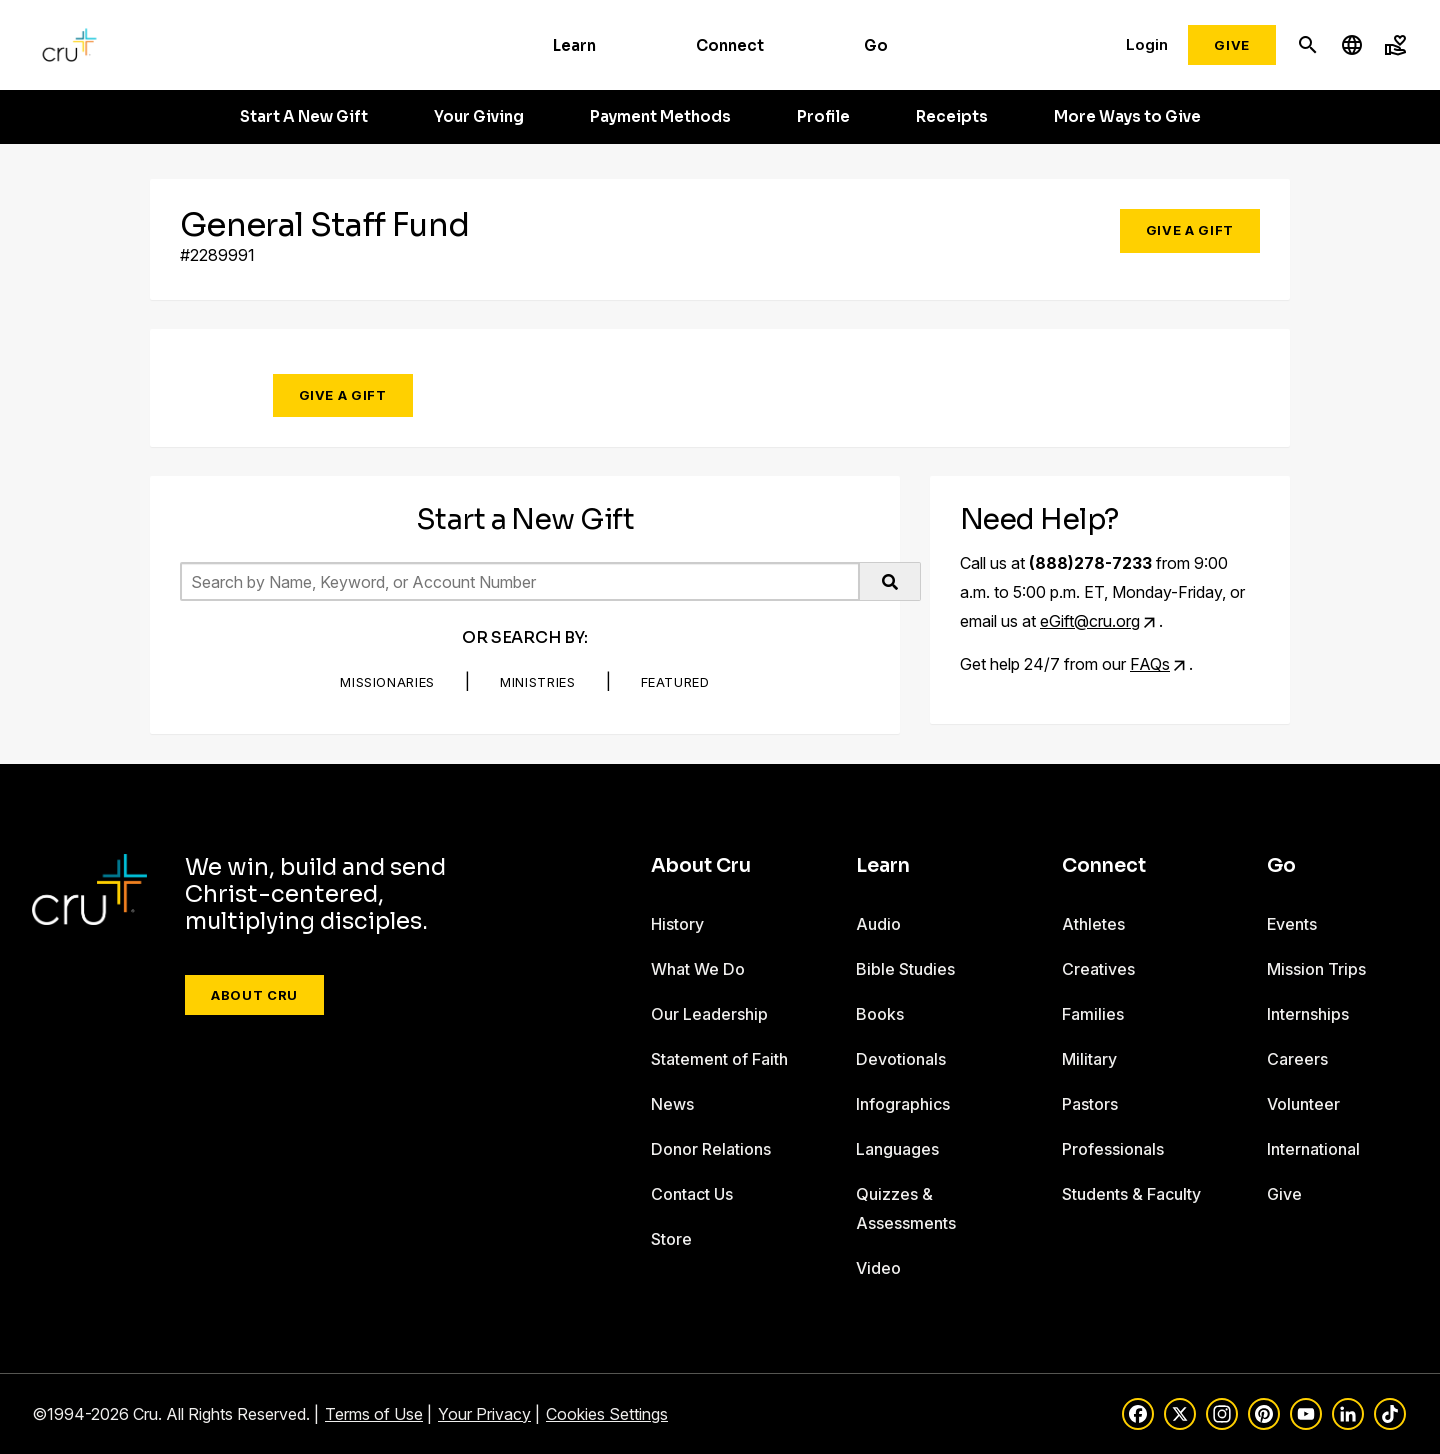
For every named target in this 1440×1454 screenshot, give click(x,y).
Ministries (538, 682)
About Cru (254, 995)
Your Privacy (484, 1414)
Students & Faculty (1131, 1194)
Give (1232, 45)
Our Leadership (709, 1014)
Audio (878, 924)
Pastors (1090, 1104)
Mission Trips (1316, 969)
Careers (1297, 1059)
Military (1089, 1059)
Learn (574, 45)
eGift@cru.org (1090, 621)
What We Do (698, 969)
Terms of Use (374, 1414)
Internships (1308, 1014)
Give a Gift (1190, 230)
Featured (675, 682)
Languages (897, 1149)
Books (880, 1014)
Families (1093, 1014)
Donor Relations (711, 1149)
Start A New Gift (304, 117)
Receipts (952, 117)
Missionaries (387, 682)
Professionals (1113, 1149)
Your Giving (479, 117)
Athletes (1093, 924)
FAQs (1150, 664)
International (1313, 1149)
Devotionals (901, 1059)
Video (878, 1268)
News (672, 1104)
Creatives (1098, 969)
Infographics (903, 1104)
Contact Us (692, 1194)
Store (671, 1239)
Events (1292, 924)
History (677, 924)
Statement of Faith (719, 1059)
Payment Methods (660, 117)
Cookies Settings (607, 1414)
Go (876, 45)
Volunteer (1303, 1104)
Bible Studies (905, 969)
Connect (730, 45)
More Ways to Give (1127, 117)
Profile (823, 117)
